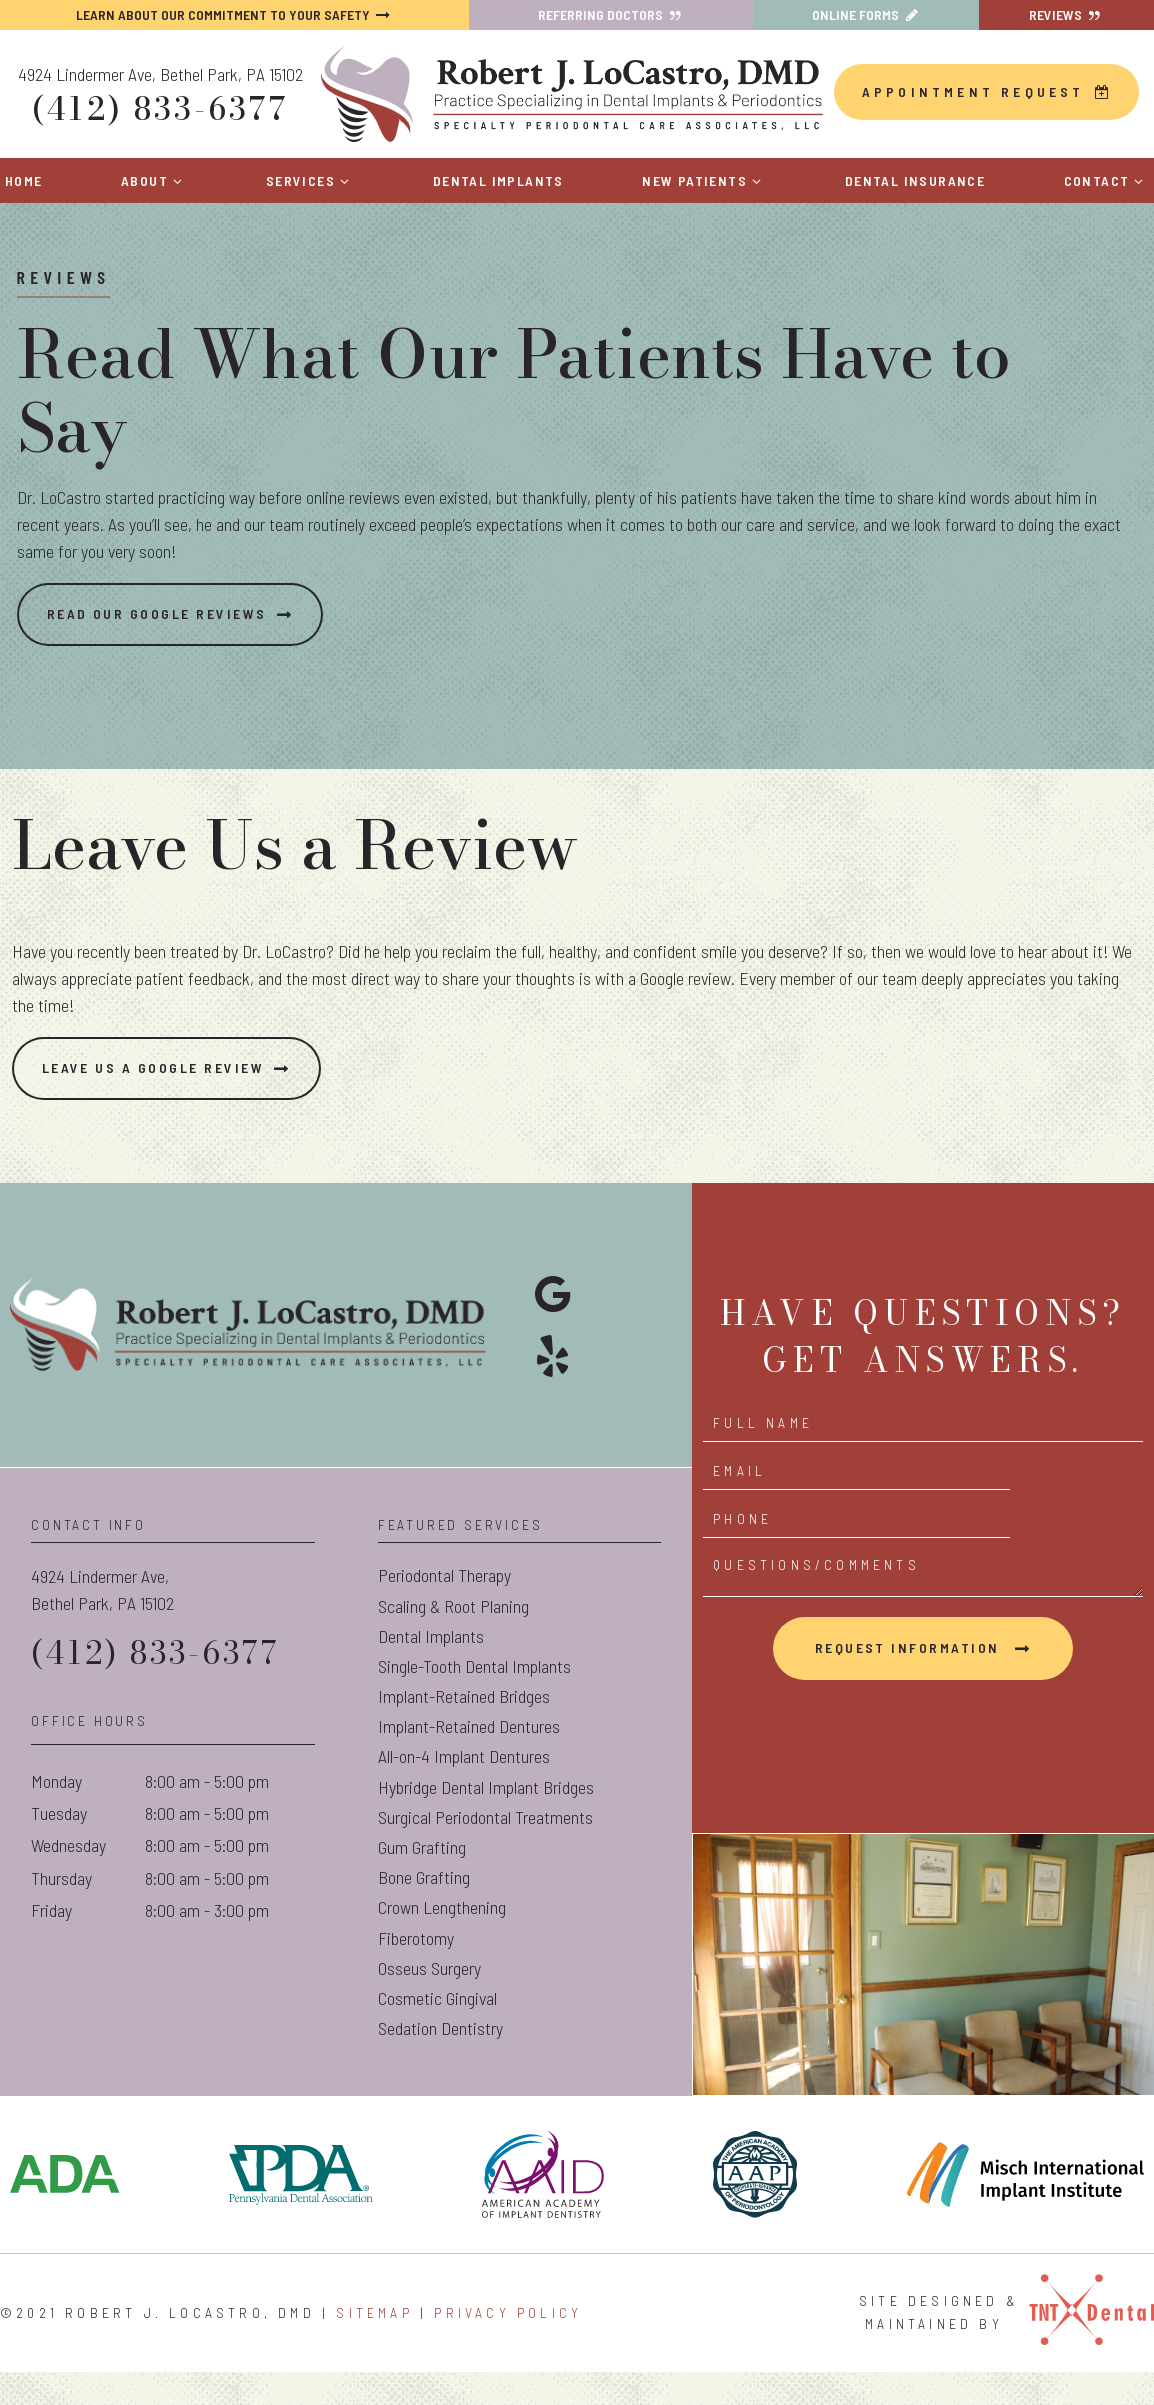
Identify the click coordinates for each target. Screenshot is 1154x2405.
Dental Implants (498, 176)
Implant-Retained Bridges (464, 1731)
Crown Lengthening (442, 1942)
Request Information (909, 1650)
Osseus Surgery (429, 2003)
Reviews (1067, 14)
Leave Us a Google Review (174, 1102)
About (154, 176)
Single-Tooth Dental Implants (474, 1701)
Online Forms (867, 14)
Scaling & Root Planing (453, 1641)
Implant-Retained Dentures (469, 1761)
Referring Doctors (612, 14)
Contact (1106, 176)
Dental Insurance (915, 176)
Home (24, 176)
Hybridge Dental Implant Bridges (486, 1822)
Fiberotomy (416, 1973)
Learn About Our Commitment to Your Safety (234, 14)
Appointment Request (987, 89)
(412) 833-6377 (159, 106)
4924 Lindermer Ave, (173, 1626)
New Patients (704, 176)
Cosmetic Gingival (437, 2033)
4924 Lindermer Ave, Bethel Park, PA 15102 (160, 72)
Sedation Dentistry (440, 2063)
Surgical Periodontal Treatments (485, 1852)
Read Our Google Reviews (177, 648)
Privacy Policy (508, 2347)
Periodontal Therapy (444, 1610)
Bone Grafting (424, 1912)
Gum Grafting (422, 1882)
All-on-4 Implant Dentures (464, 1791)
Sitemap (374, 2347)
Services (310, 176)
